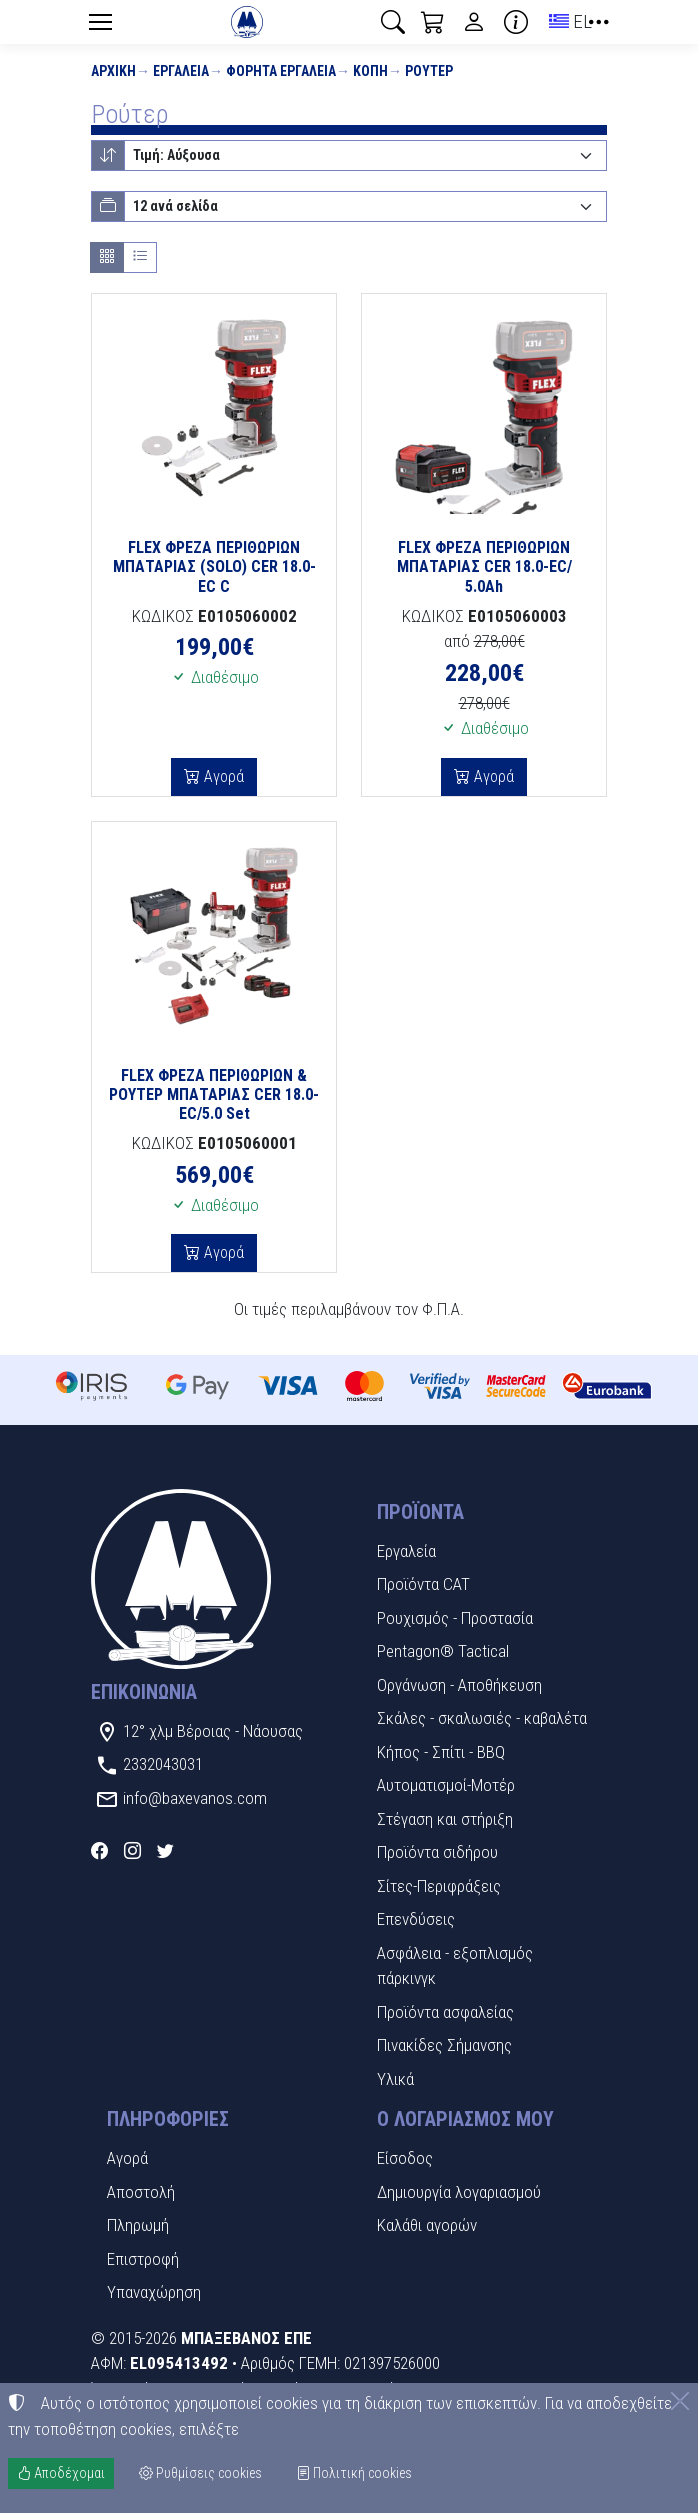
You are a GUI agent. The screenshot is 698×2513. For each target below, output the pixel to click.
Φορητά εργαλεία (281, 71)
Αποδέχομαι (61, 2473)
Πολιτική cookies (354, 2473)
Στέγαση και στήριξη (445, 1819)
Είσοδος (405, 2158)
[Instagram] (132, 1851)
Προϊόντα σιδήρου (437, 1852)
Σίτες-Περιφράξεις (439, 1886)
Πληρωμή (138, 2225)
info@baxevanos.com (195, 1798)
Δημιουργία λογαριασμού (459, 2192)
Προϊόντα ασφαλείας (445, 2012)
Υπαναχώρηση (154, 2292)
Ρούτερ (429, 71)
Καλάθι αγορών (427, 2225)
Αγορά (222, 776)
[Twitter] (165, 1851)
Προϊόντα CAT (423, 1584)
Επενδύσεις (416, 1919)
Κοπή (370, 71)
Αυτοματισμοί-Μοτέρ (446, 1785)
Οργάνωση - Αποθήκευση (459, 1685)
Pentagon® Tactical (443, 1651)
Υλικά (395, 2079)
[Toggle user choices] (474, 22)
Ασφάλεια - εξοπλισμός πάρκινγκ (455, 1966)
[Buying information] (516, 22)
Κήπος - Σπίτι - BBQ (441, 1752)
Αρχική (113, 71)
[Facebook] (99, 1851)
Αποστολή (141, 2192)
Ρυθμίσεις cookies (200, 2473)
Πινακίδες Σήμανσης (444, 2045)
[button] (393, 22)
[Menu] (100, 22)
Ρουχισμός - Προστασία (455, 1618)
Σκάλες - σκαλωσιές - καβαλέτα (482, 1718)
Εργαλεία (181, 71)
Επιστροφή (143, 2259)
